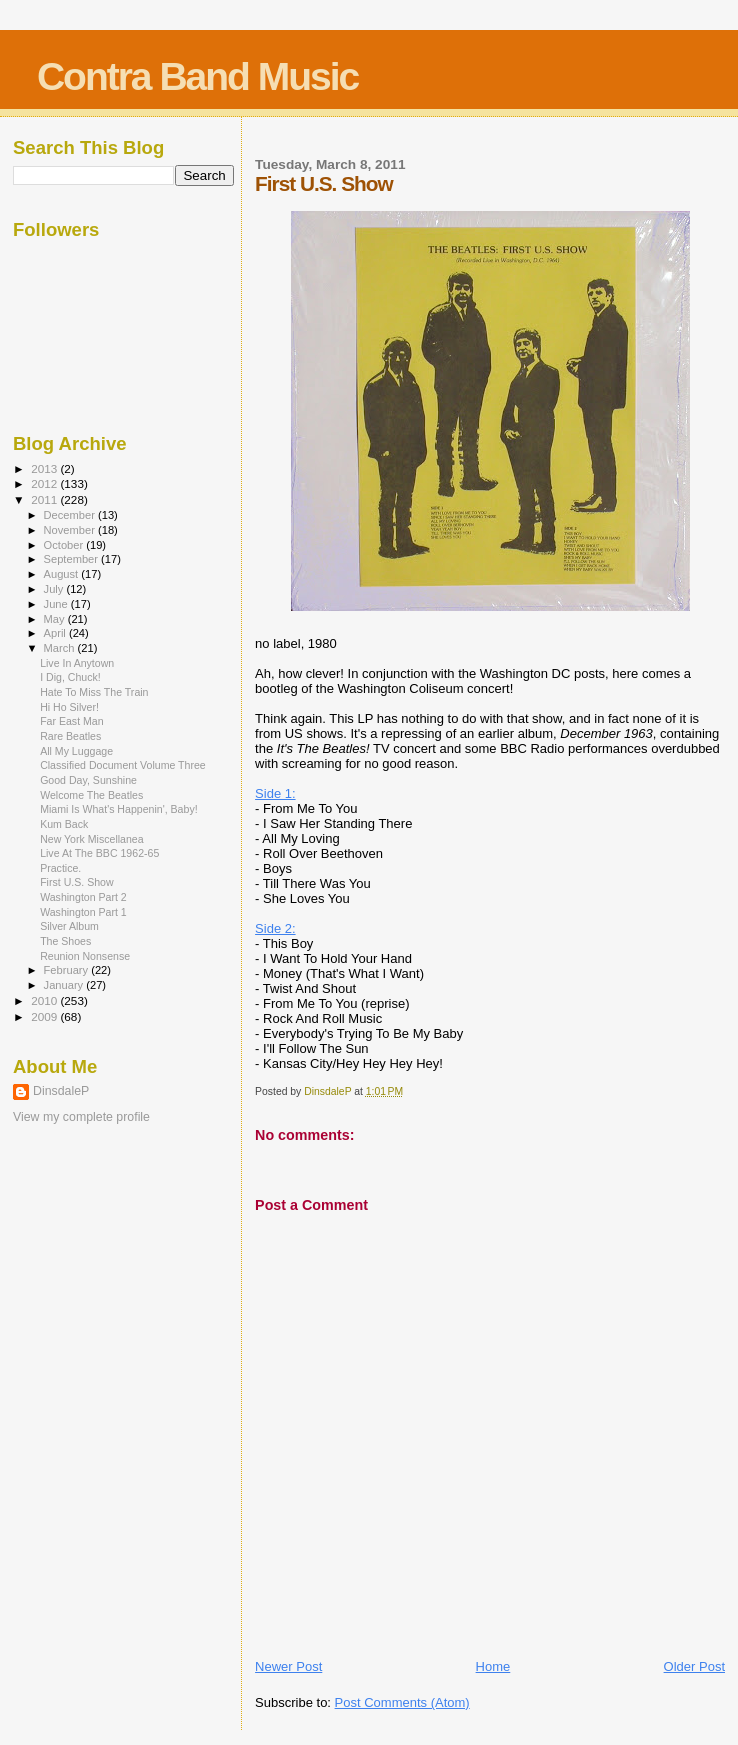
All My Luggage (76, 751)
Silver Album (69, 926)
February (68, 970)
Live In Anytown (77, 663)
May (56, 619)
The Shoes (65, 941)
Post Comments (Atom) (402, 1702)
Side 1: (275, 793)
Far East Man (72, 721)
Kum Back (64, 824)
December (71, 515)
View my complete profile (81, 1117)
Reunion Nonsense (85, 956)
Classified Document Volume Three (123, 765)
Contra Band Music (197, 76)
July (55, 589)
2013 (45, 468)
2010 (45, 1000)
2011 (45, 499)
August (63, 574)
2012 (45, 483)
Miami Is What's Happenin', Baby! (118, 809)
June (57, 604)
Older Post (694, 1666)
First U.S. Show (76, 882)
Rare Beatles (70, 736)
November (71, 530)
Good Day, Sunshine (88, 780)
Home (493, 1666)
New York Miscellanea (91, 839)
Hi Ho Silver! (69, 707)
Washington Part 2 (83, 897)
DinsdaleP (61, 1091)
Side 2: (275, 928)
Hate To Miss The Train (94, 692)
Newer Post (288, 1666)
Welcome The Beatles (91, 795)
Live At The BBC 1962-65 (99, 853)
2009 (45, 1016)
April (56, 633)
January (65, 985)
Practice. (60, 868)
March (61, 648)
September (73, 559)
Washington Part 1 (83, 912)
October (65, 545)
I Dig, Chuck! (70, 677)
